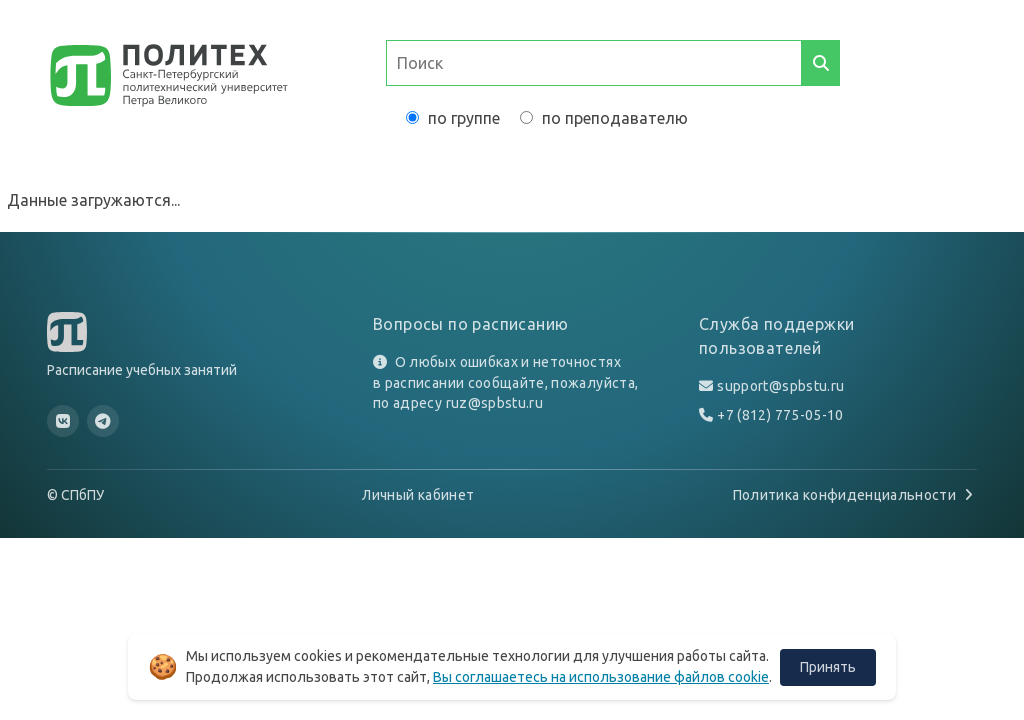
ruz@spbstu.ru (495, 403)
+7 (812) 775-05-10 (780, 415)
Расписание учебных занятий (142, 370)
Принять (828, 667)
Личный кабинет (418, 495)
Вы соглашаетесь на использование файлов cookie (601, 677)
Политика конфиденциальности (855, 495)
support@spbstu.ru (780, 386)
